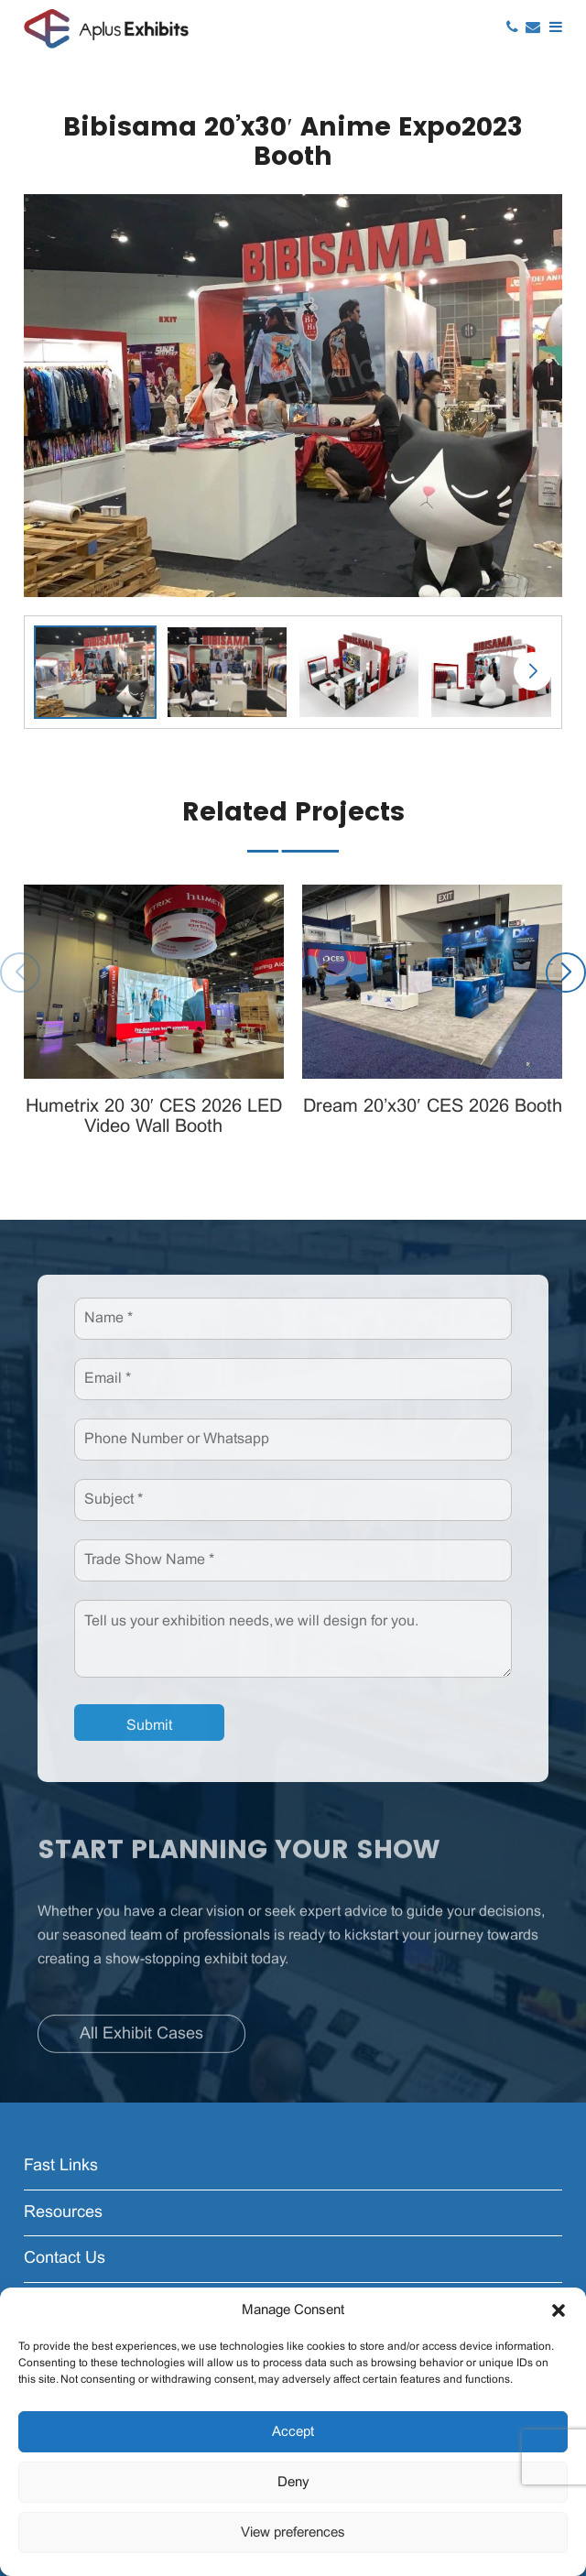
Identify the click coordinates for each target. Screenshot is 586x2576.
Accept (293, 2432)
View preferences (293, 2533)
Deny (293, 2482)
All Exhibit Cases (141, 2040)
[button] (558, 2310)
